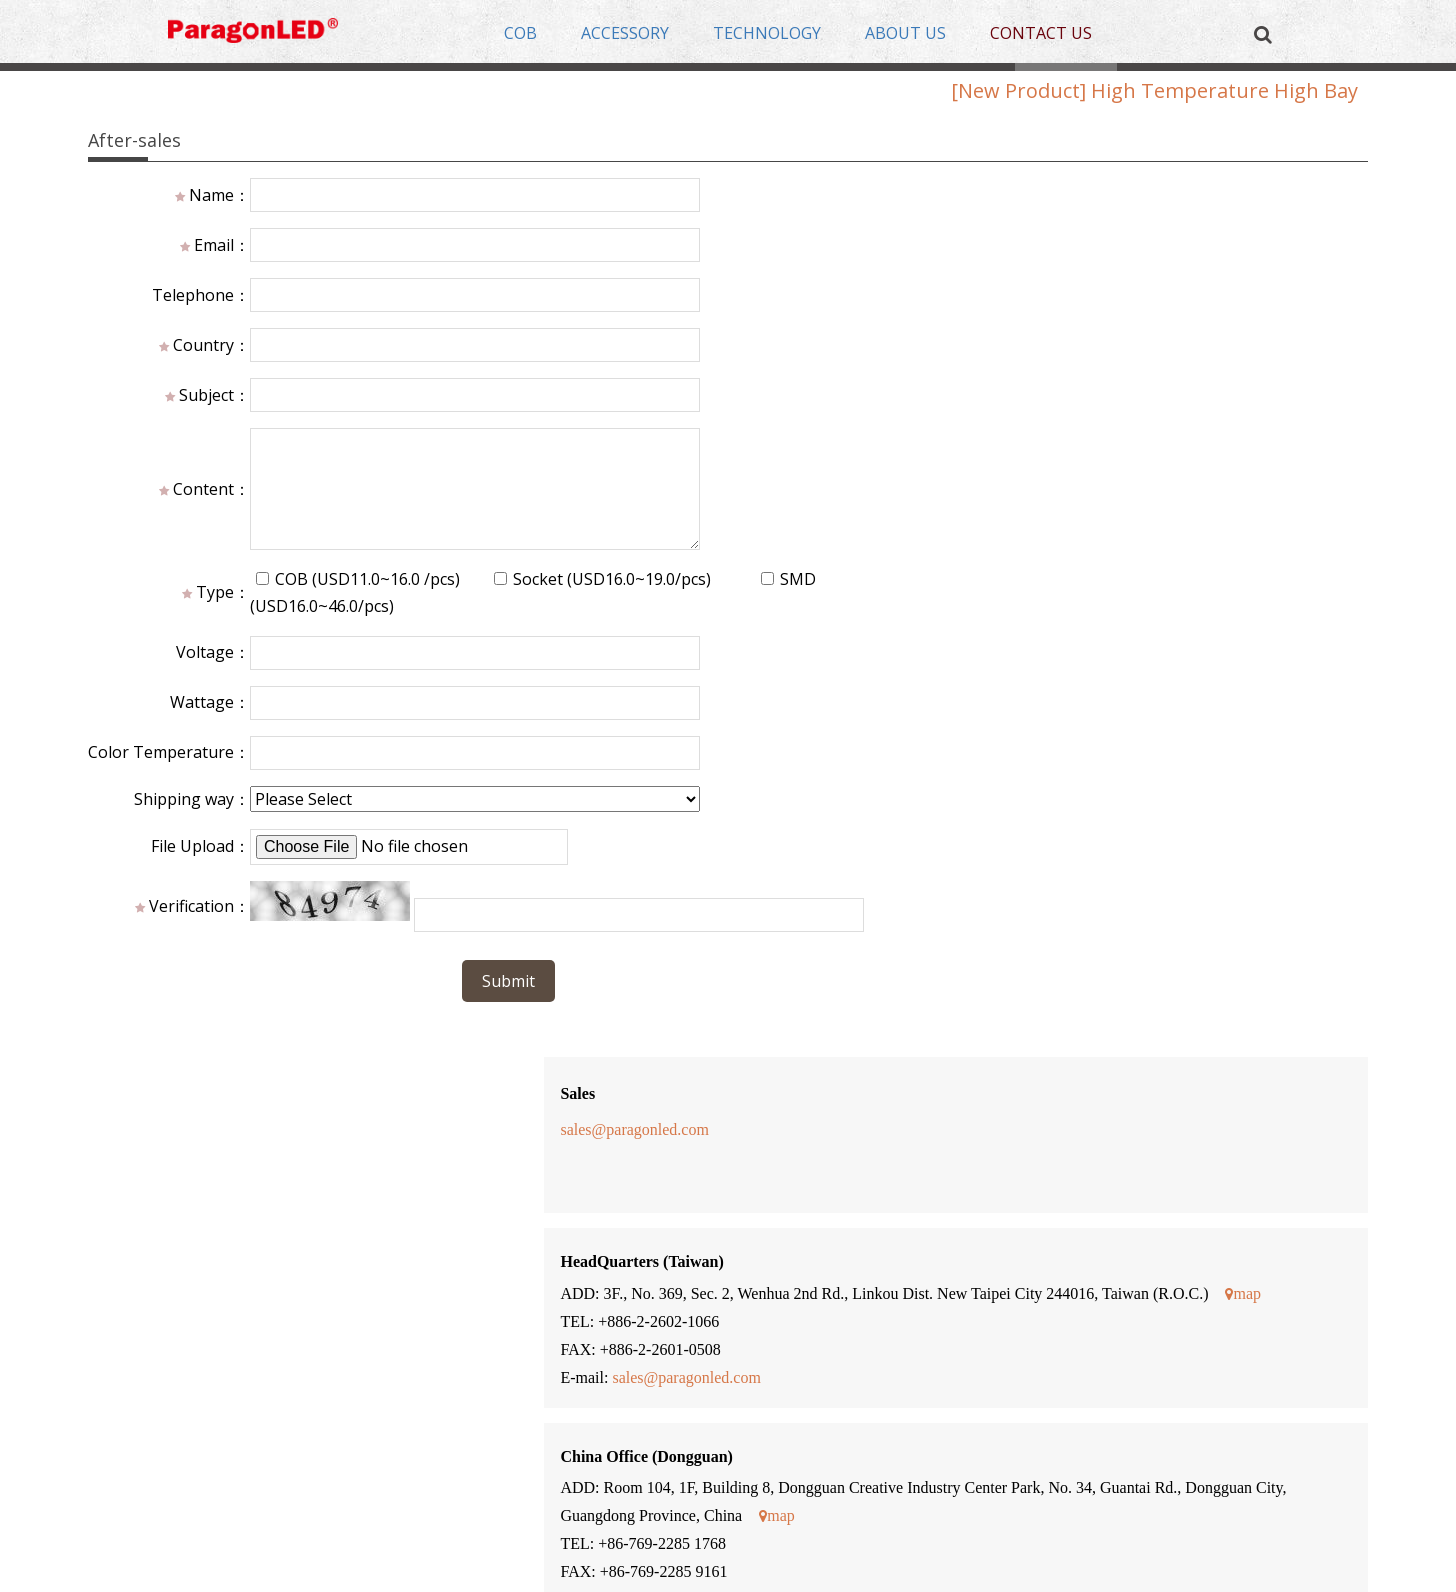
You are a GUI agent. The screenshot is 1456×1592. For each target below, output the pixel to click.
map (915, 449)
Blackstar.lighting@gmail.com (932, 1189)
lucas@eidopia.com (883, 906)
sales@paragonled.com (844, 257)
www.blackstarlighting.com (917, 1161)
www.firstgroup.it (886, 1020)
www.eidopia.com (887, 878)
